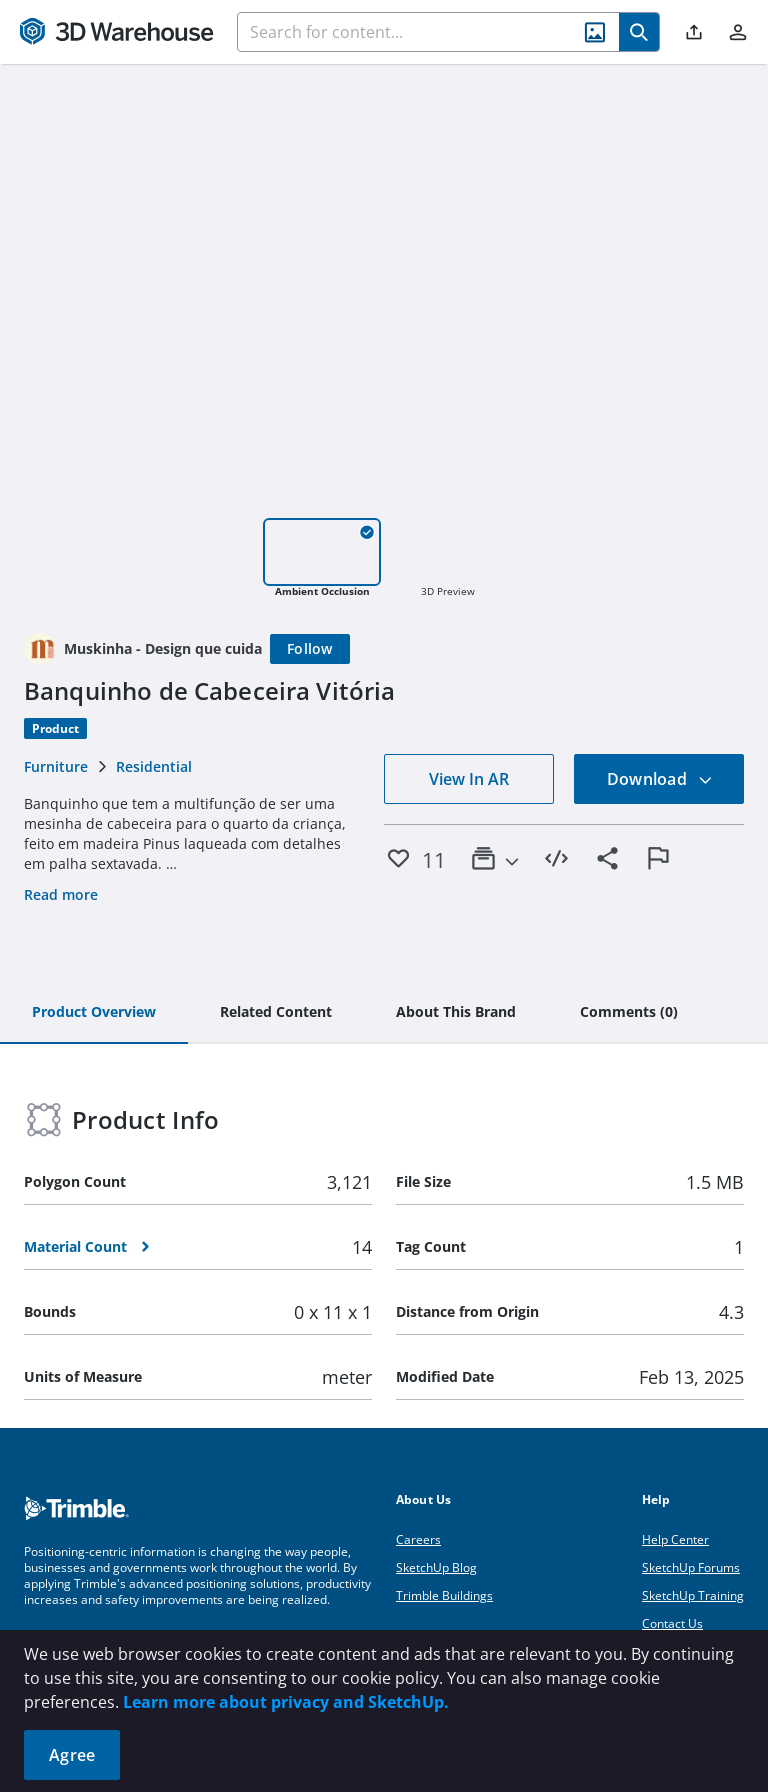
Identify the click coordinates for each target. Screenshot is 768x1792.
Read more (61, 894)
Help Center (675, 1539)
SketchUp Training (693, 1595)
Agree (72, 1755)
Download (660, 779)
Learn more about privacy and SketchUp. (286, 1702)
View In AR (469, 779)
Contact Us (672, 1623)
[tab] (94, 1013)
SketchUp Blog (436, 1567)
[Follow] (310, 649)
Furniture (56, 766)
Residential (154, 766)
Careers (418, 1539)
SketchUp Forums (691, 1567)
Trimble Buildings (444, 1595)
